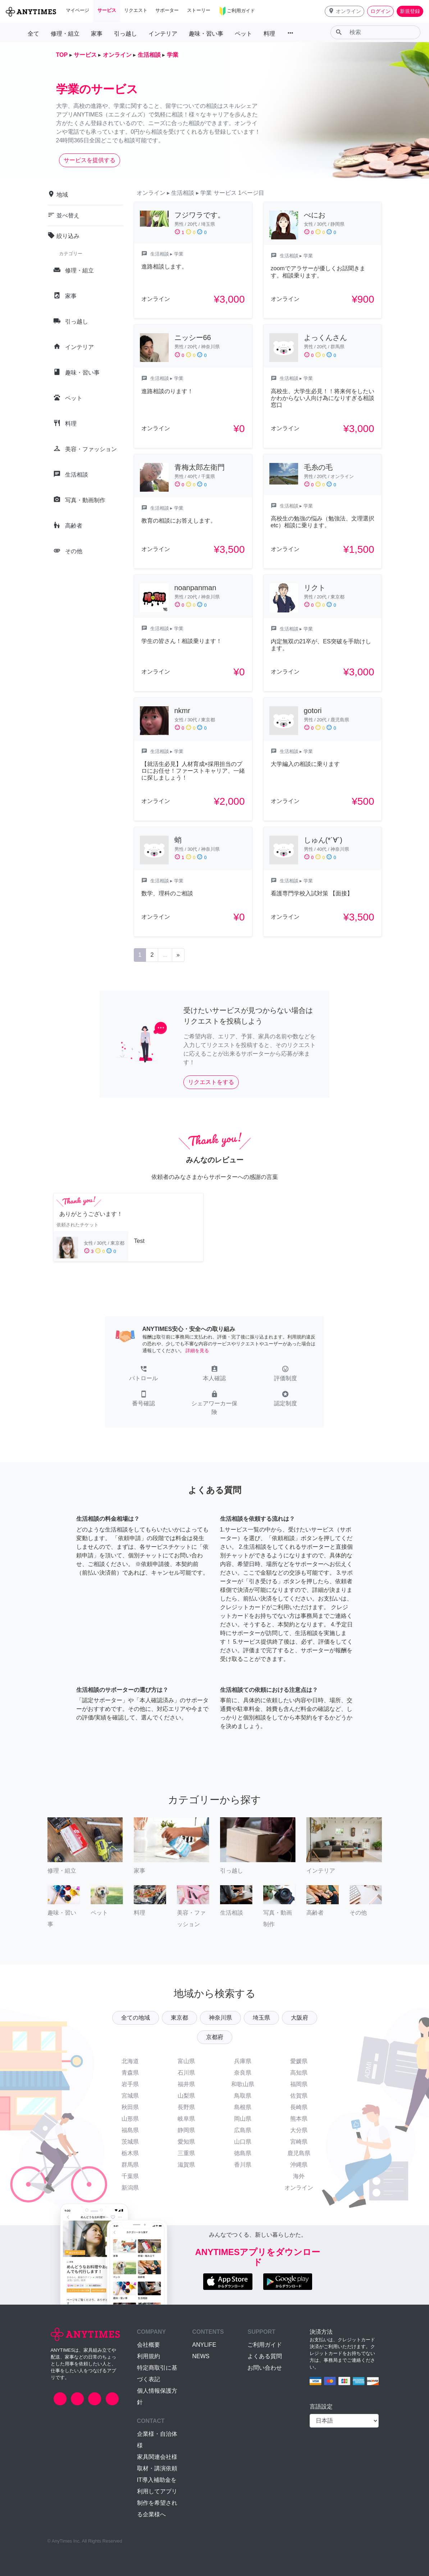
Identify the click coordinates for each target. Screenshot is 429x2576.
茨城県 (130, 2142)
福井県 (186, 2084)
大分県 (298, 2130)
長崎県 (298, 2107)
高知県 (298, 2073)
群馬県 (130, 2165)
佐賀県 (298, 2096)
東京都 (179, 2018)
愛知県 (186, 2142)
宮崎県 (298, 2142)
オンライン (298, 2188)
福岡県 (298, 2084)
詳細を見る (197, 1350)
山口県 (242, 2142)
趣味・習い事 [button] (206, 34)
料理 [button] (269, 34)
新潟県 (130, 2188)
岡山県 (242, 2119)
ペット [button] (243, 34)
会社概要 (148, 2345)
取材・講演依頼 (157, 2468)
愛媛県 (298, 2061)
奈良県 (242, 2073)
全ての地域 (135, 2018)
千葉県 (130, 2176)
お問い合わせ (264, 2368)
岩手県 (130, 2084)
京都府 (214, 2037)
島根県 (242, 2107)
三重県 (186, 2153)
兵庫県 (242, 2061)
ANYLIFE (204, 2345)
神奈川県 (220, 2018)
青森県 (130, 2073)
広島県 (242, 2130)
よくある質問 (264, 2356)
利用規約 (148, 2356)
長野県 (186, 2107)
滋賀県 (186, 2165)
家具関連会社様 (157, 2457)
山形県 (130, 2119)
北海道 (130, 2061)
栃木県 (130, 2153)
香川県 (242, 2165)
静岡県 (186, 2130)
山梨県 (186, 2096)
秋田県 (130, 2107)
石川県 (186, 2073)
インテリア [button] (163, 34)
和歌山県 (242, 2084)
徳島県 (242, 2153)
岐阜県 (186, 2119)
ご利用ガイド (264, 2345)
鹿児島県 (298, 2153)
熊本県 (298, 2119)
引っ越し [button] (125, 34)
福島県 (130, 2130)
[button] (344, 11)
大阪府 (299, 2018)
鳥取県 (242, 2096)
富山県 (186, 2061)
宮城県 (130, 2096)
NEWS (200, 2356)
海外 (299, 2176)
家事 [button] (96, 34)
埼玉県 (261, 2018)
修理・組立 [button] (65, 34)
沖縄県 (298, 2165)
